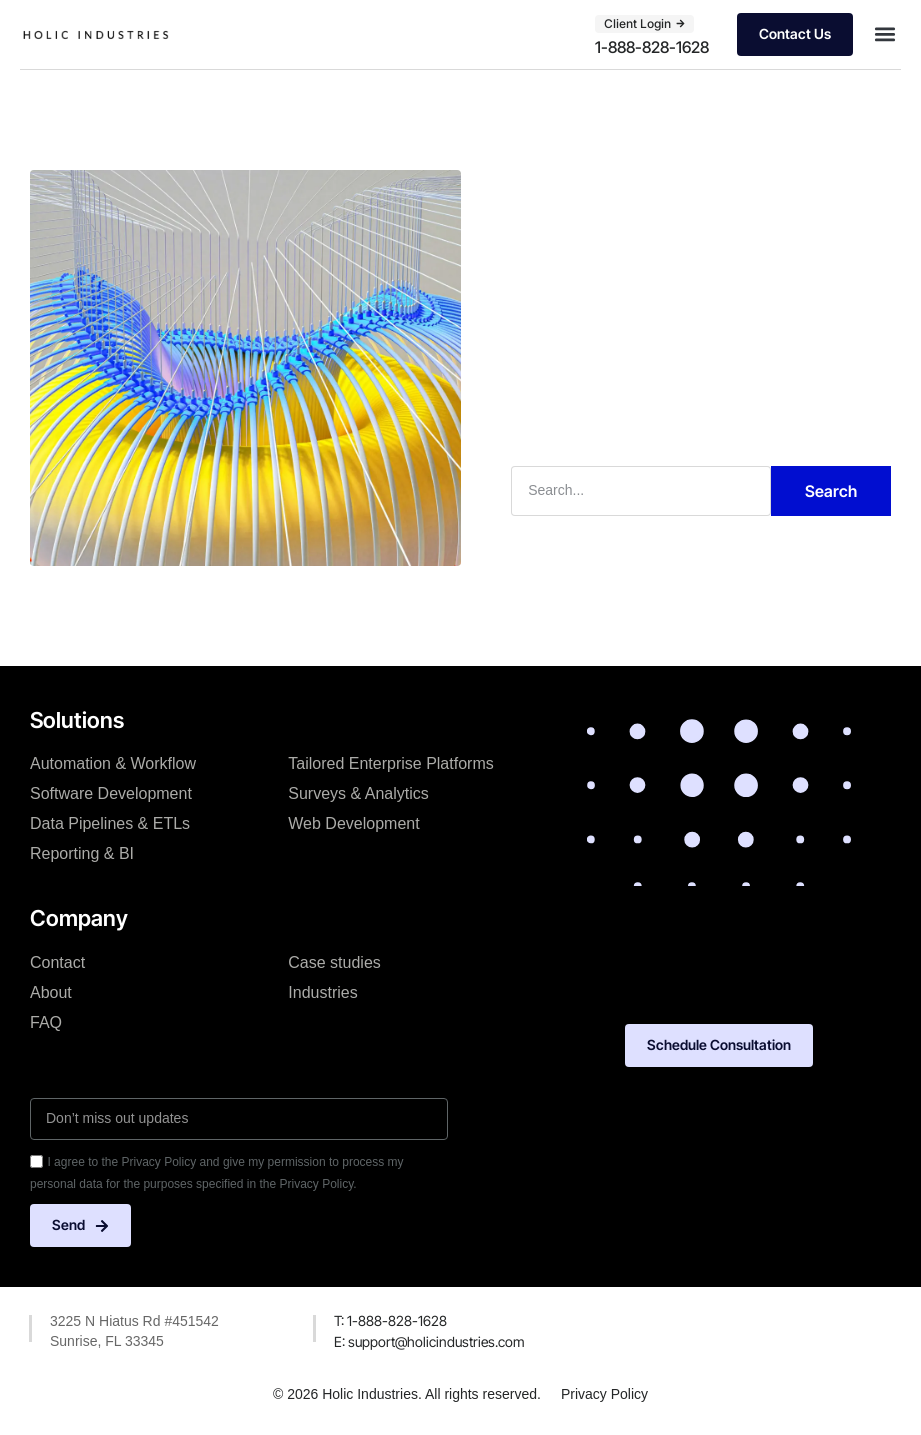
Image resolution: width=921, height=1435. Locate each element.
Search (831, 491)
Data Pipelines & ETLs (110, 823)
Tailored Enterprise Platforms (390, 763)
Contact (57, 962)
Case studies (334, 962)
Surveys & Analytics (358, 793)
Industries (322, 992)
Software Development (111, 793)
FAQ (46, 1022)
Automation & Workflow (113, 763)
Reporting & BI (82, 853)
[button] (884, 34)
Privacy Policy (604, 1394)
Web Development (353, 823)
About (51, 992)
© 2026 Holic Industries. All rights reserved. (407, 1394)
